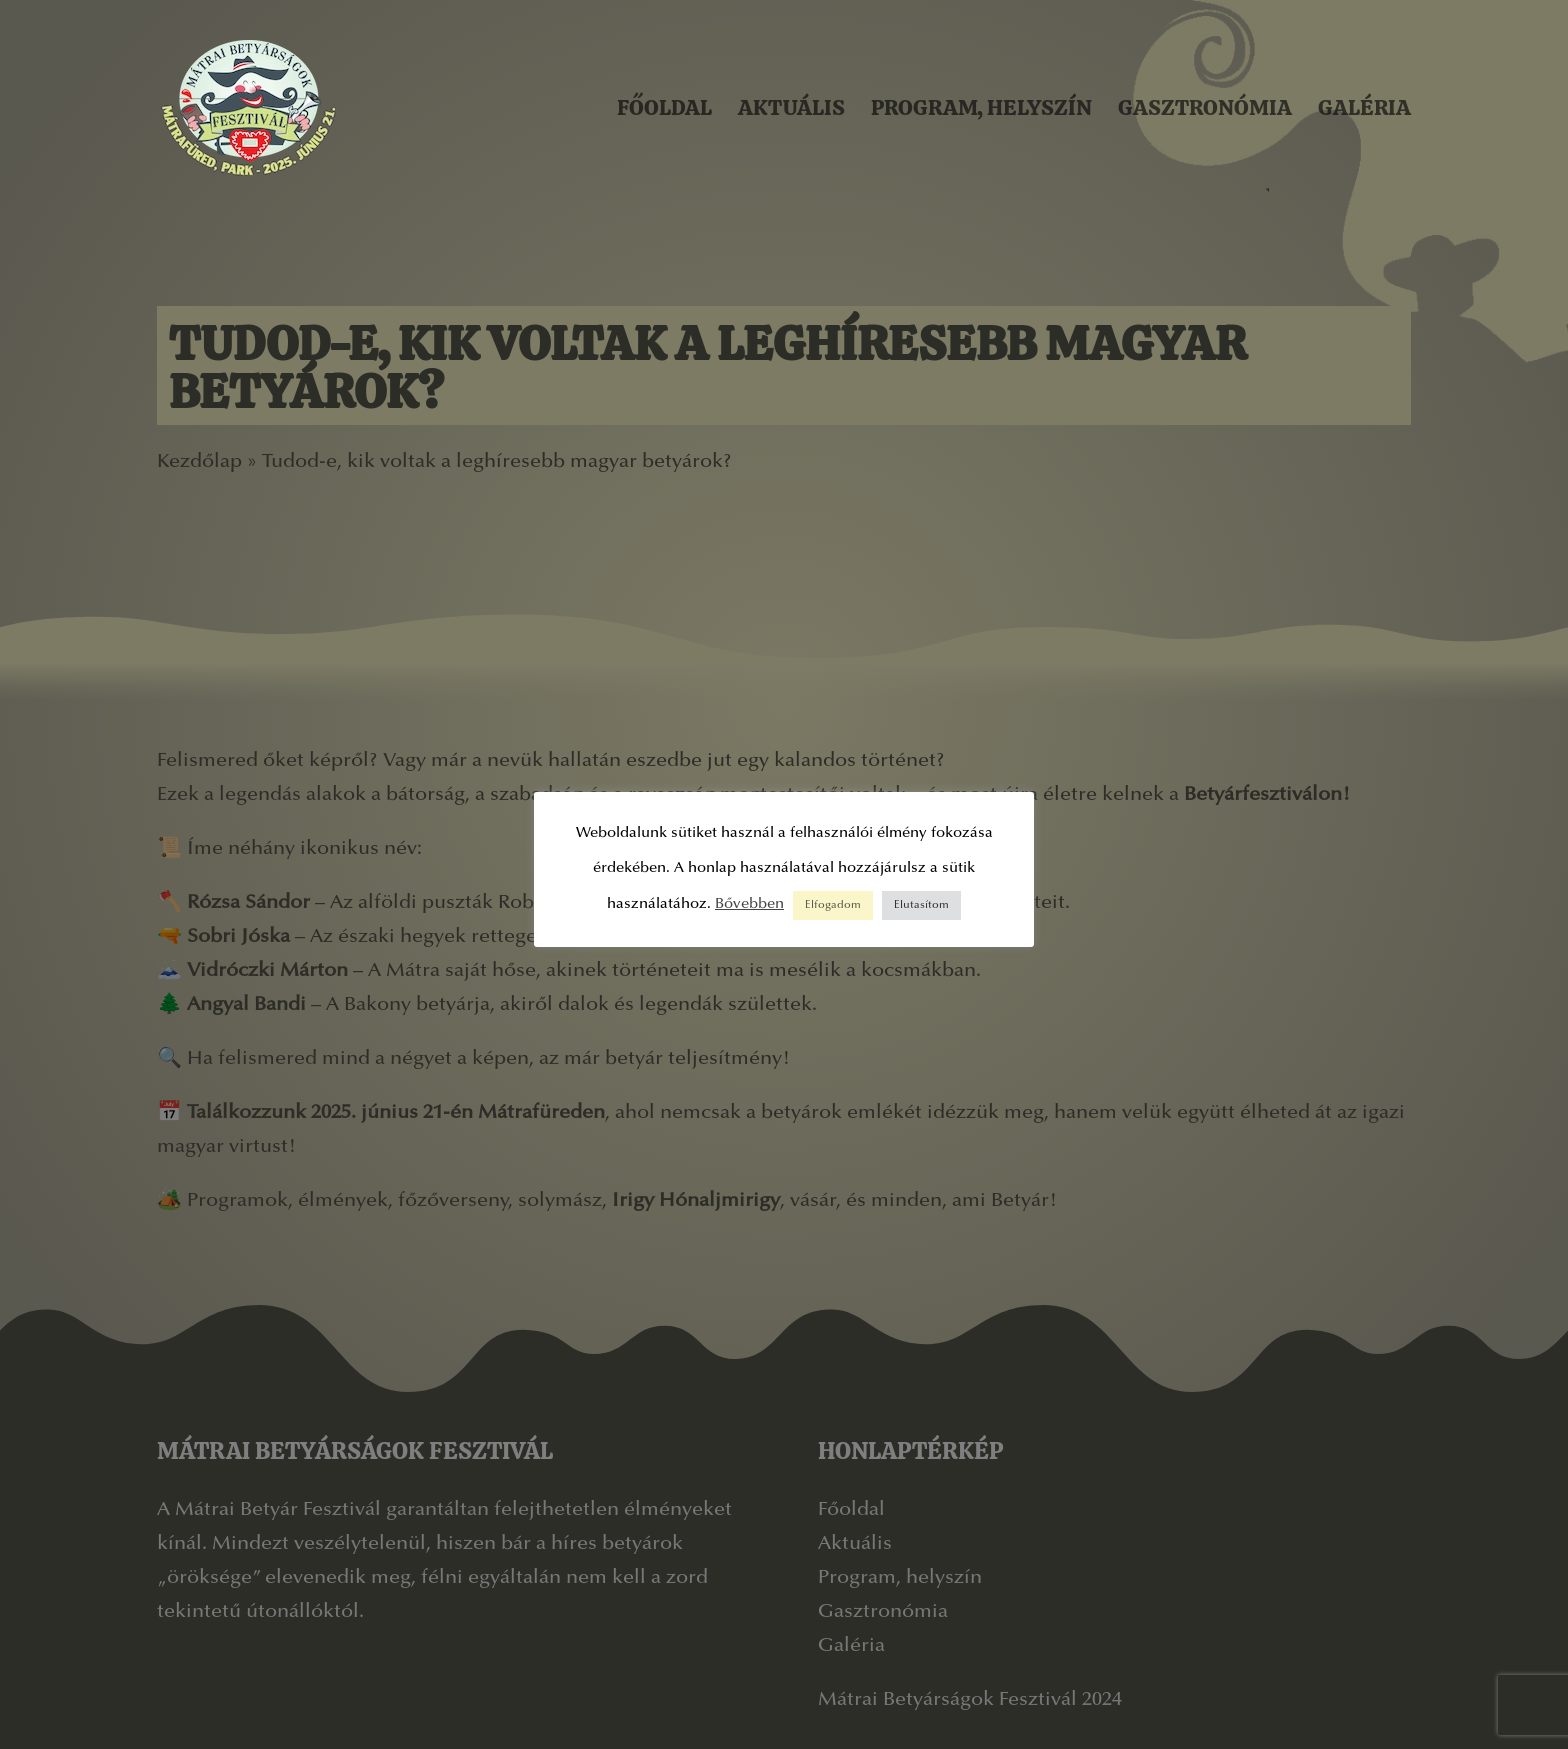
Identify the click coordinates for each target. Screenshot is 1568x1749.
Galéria (1364, 108)
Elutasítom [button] (921, 905)
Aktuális (791, 108)
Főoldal (664, 108)
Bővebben (749, 904)
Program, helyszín (981, 108)
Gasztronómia (1205, 108)
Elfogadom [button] (833, 905)
